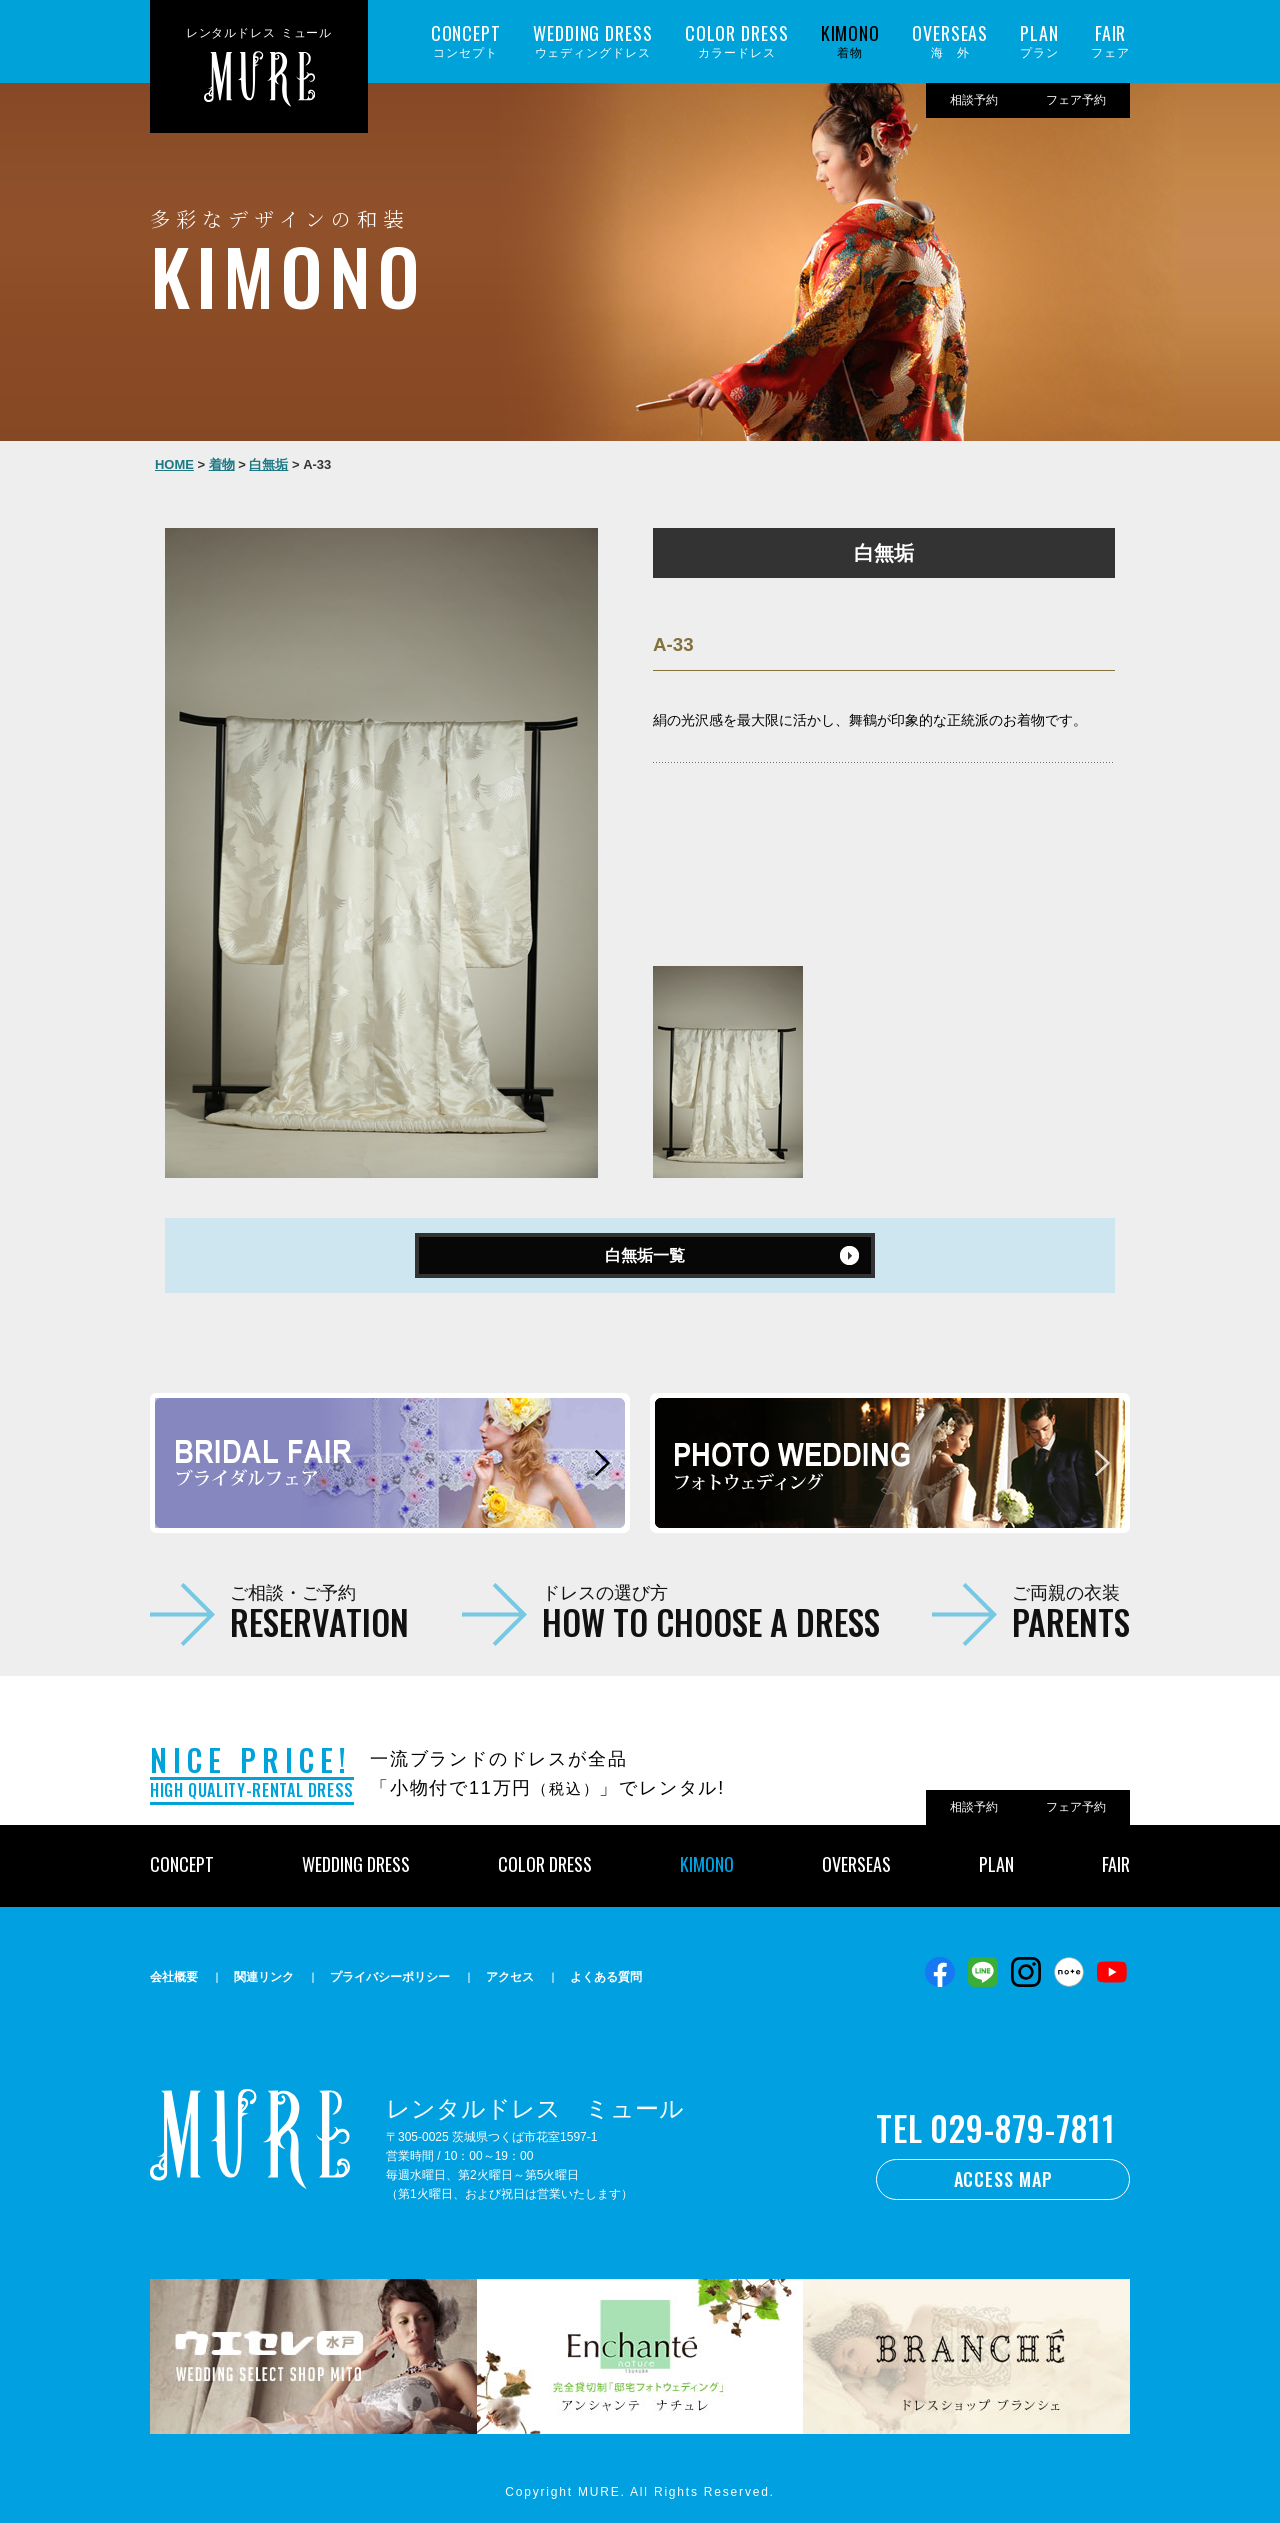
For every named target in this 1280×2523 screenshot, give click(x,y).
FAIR (1116, 1864)
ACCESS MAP (1003, 2179)
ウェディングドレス (593, 41)
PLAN (996, 1864)
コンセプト (466, 41)
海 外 (950, 41)
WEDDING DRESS (356, 1864)
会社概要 (174, 1977)
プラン (1039, 41)
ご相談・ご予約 (319, 1611)
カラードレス (737, 41)
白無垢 (268, 464)
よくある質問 (606, 1977)
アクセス (510, 1977)
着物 (850, 41)
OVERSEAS (856, 1864)
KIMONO (707, 1864)
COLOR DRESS (545, 1864)
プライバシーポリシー (390, 1977)
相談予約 (974, 100)
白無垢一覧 (645, 1255)
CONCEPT (182, 1864)
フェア (1110, 41)
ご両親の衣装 (1071, 1611)
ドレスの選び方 (711, 1611)
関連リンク (264, 1977)
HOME (174, 464)
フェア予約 (1076, 100)
